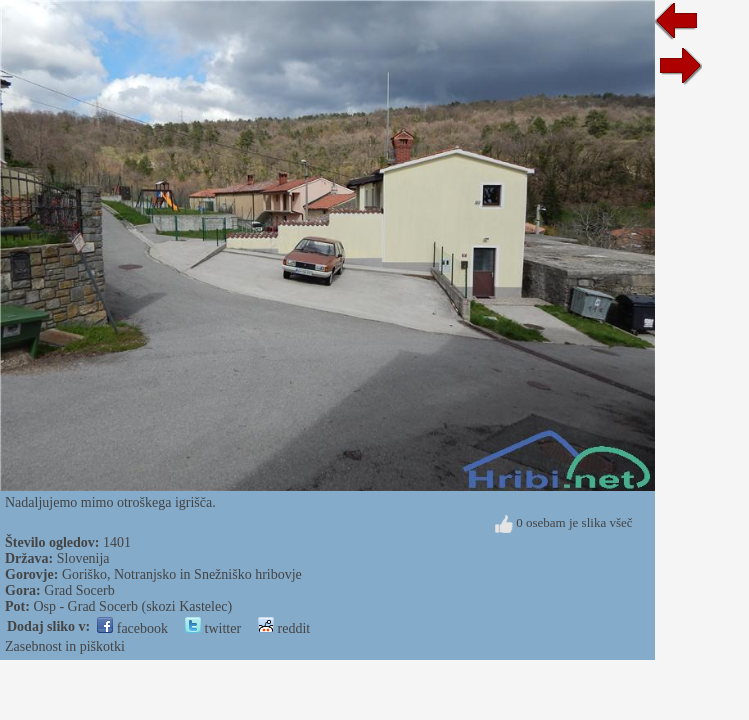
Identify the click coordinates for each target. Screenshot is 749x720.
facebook (132, 628)
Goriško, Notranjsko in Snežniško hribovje (182, 574)
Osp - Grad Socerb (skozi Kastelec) (132, 606)
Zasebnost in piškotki (65, 646)
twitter (213, 628)
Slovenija (83, 558)
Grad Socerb (79, 590)
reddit (284, 628)
